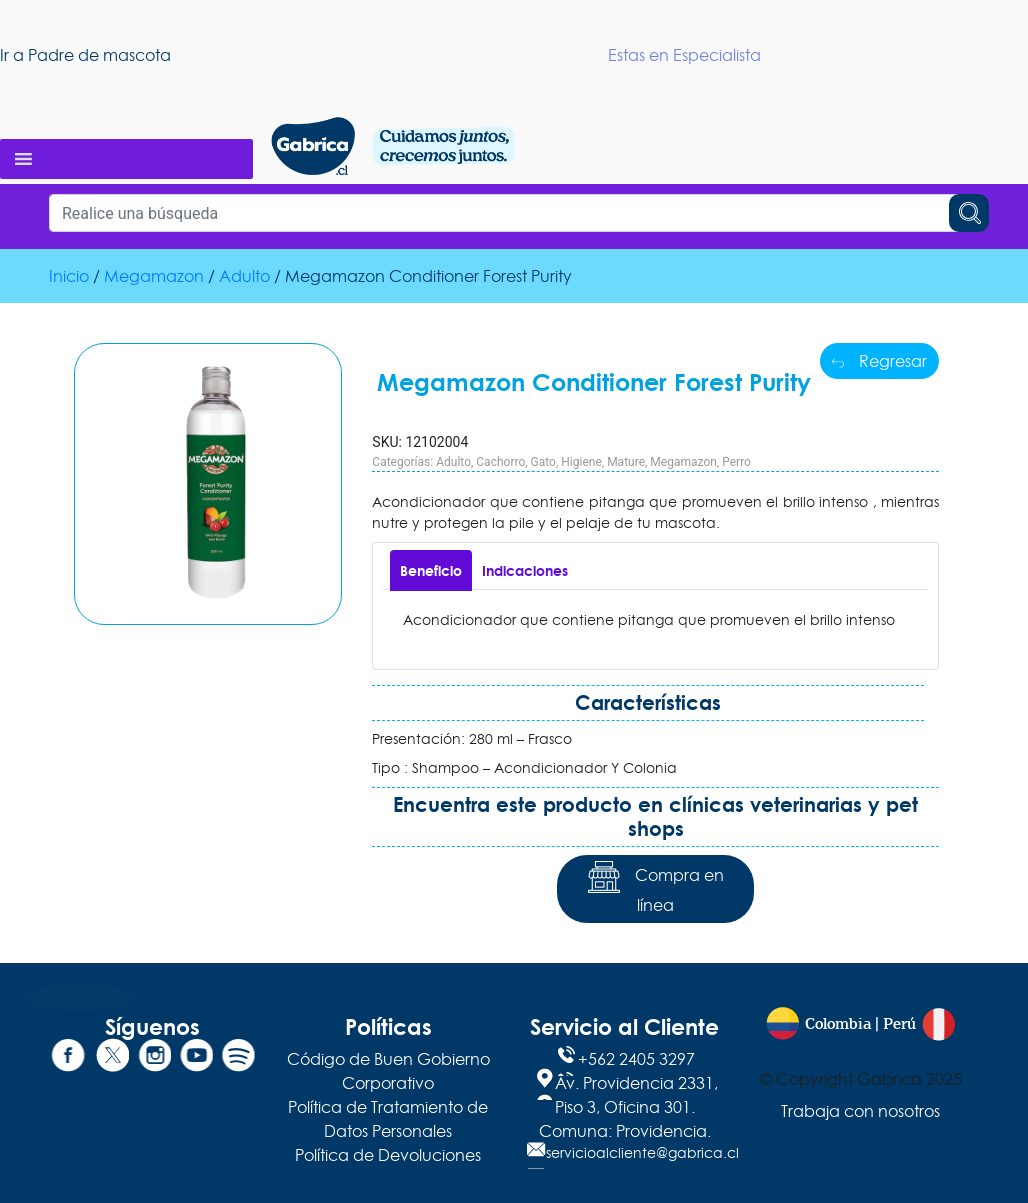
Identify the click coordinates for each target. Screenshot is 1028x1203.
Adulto (244, 276)
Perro (736, 462)
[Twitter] (110, 1059)
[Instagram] (152, 1059)
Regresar (879, 361)
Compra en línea (656, 888)
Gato (543, 462)
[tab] (431, 570)
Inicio (69, 276)
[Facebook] (68, 1059)
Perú (899, 1024)
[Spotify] (236, 1059)
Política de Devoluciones (388, 1155)
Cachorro (500, 462)
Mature (626, 462)
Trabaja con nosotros (860, 1111)
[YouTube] (194, 1059)
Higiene (581, 462)
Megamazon (154, 276)
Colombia (838, 1024)
